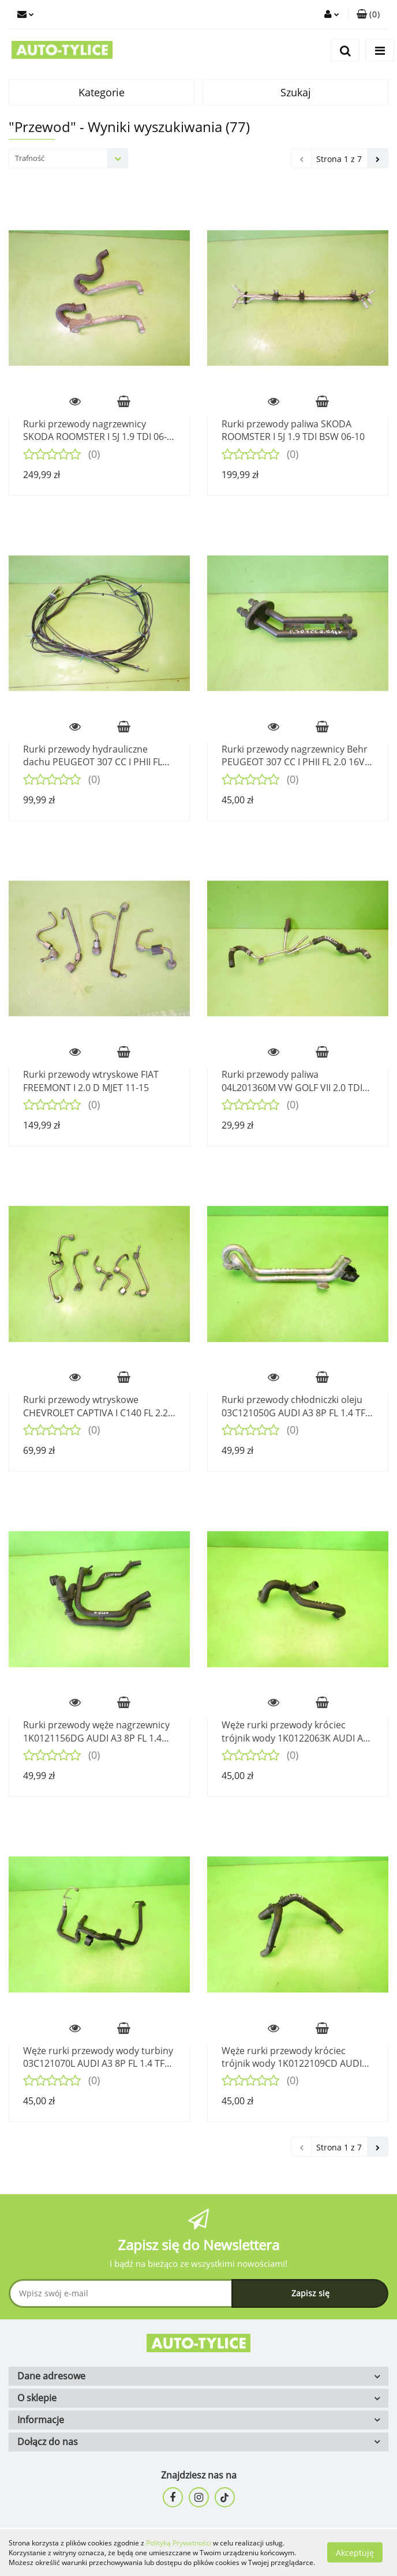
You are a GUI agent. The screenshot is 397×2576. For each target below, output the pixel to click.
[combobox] (68, 158)
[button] (368, 14)
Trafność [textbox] (29, 158)
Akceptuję (355, 2552)
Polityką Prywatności (178, 2543)
